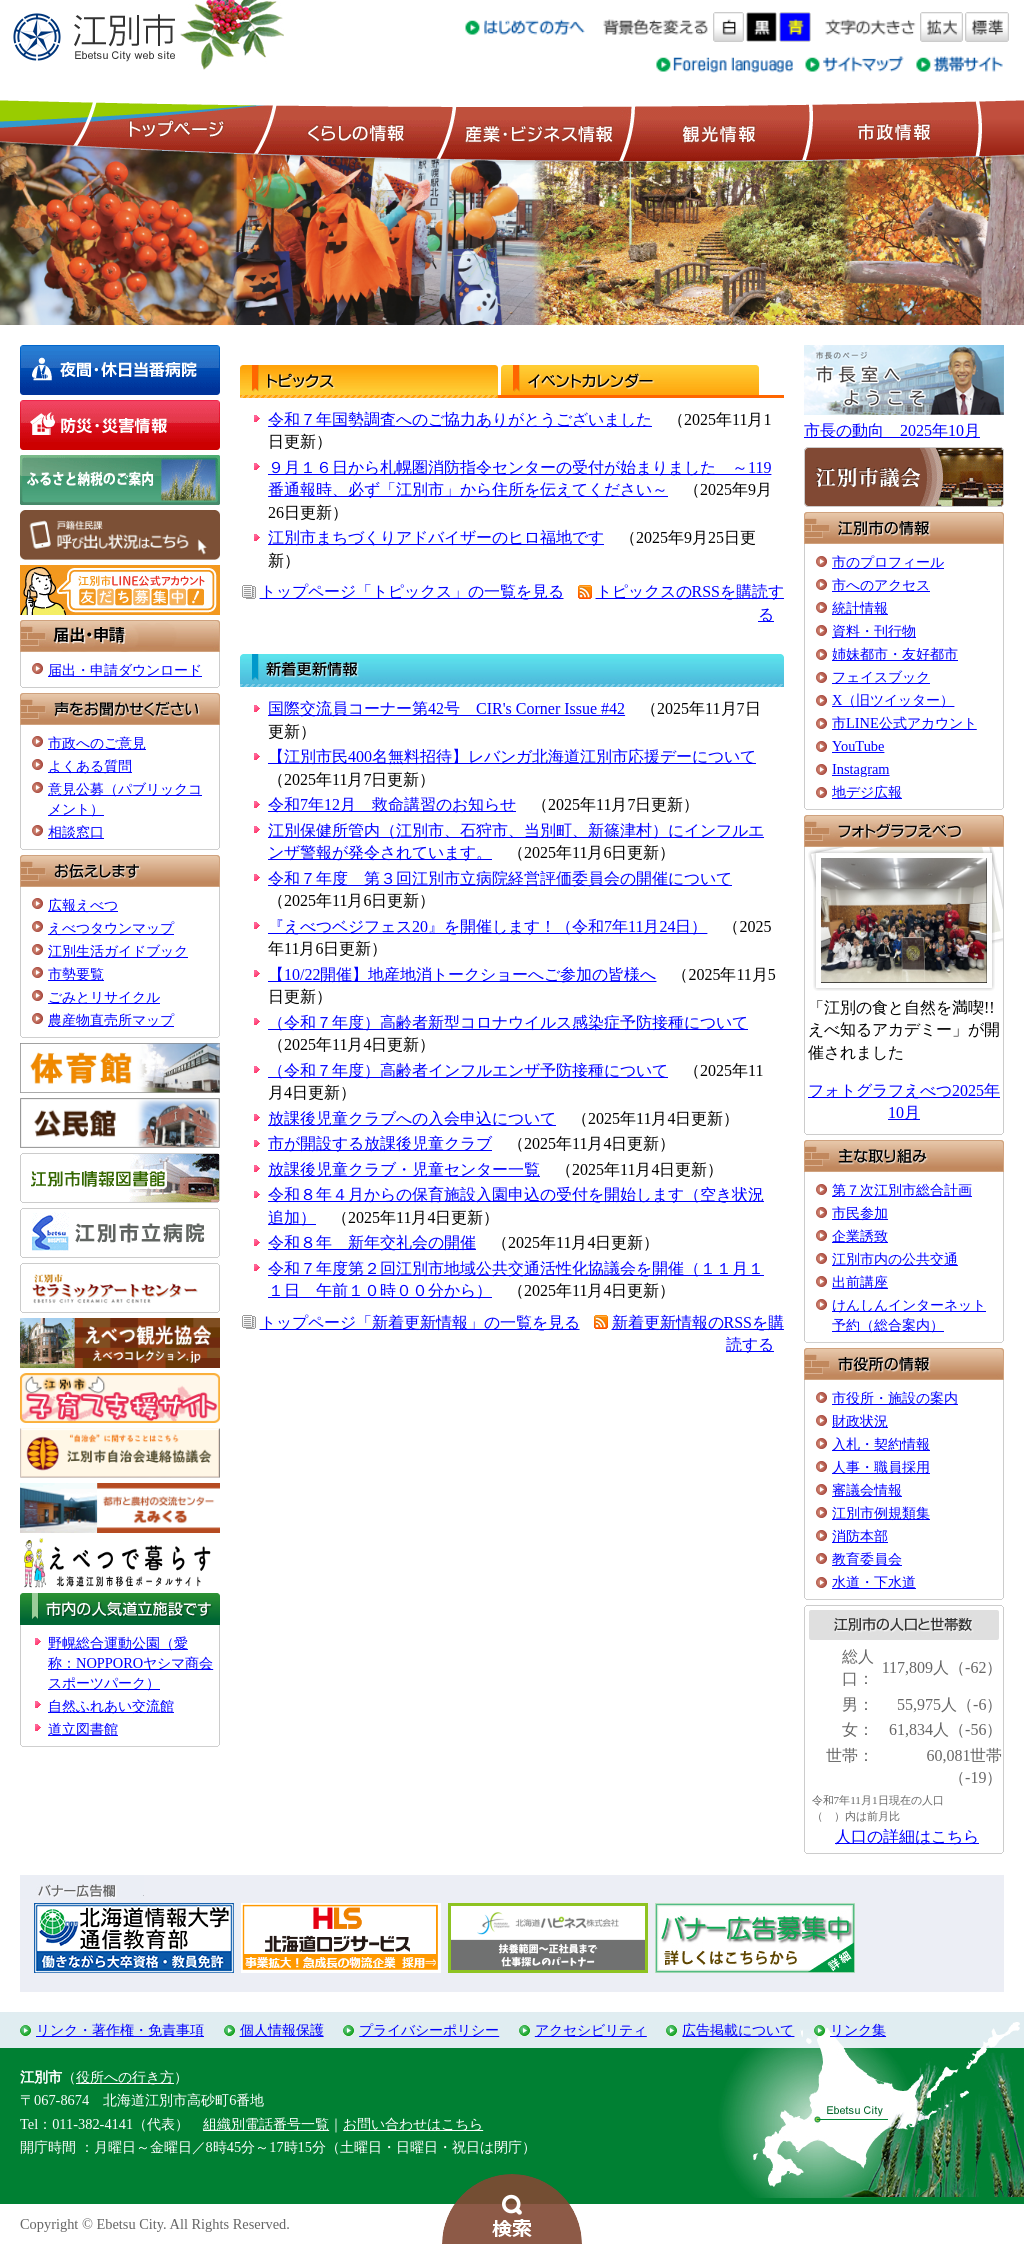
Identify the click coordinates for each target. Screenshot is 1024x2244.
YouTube (858, 746)
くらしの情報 (354, 131)
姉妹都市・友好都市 (895, 654)
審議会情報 (867, 1490)
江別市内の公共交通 (895, 1259)
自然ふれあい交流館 (111, 1706)
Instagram (861, 769)
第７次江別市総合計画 (902, 1190)
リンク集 (858, 2030)
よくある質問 (90, 766)
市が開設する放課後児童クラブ (380, 1143)
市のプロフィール (888, 562)
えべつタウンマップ (111, 928)
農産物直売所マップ (111, 1020)
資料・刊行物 (874, 631)
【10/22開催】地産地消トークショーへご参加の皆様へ (462, 974)
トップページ (173, 131)
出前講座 (860, 1282)
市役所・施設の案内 (895, 1398)
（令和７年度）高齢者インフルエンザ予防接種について (468, 1070)
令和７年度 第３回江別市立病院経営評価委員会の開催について (500, 878)
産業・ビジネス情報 (535, 131)
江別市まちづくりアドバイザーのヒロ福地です (436, 537)
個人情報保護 (282, 2030)
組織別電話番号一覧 (266, 2124)
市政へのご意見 (97, 743)
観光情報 (716, 131)
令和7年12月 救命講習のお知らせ (392, 804)
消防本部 (860, 1536)
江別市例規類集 (881, 1513)
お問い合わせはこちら (413, 2124)
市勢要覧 (76, 974)
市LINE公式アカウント (904, 723)
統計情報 (860, 608)
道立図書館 (83, 1729)
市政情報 (892, 131)
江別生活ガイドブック (118, 951)
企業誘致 (860, 1236)
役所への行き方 (125, 2077)
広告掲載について (738, 2030)
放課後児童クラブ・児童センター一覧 (404, 1169)
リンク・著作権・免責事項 (120, 2030)
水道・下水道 (874, 1582)
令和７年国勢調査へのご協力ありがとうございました (460, 419)
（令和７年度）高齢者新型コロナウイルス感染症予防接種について (508, 1022)
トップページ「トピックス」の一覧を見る (412, 591)
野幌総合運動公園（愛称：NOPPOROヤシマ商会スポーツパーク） (130, 1663)
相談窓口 (76, 832)
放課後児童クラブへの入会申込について (412, 1118)
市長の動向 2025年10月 (892, 430)
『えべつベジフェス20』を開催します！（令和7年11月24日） (487, 926)
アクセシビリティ (591, 2030)
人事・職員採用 (881, 1467)
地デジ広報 (867, 792)
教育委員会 (867, 1559)
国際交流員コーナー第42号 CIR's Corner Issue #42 (446, 708)
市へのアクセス (881, 585)
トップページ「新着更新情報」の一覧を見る (420, 1322)
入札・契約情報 (881, 1444)
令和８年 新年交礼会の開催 (372, 1242)
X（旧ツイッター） (893, 700)
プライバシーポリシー (429, 2030)
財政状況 (860, 1421)
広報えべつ (83, 905)
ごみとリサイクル (104, 997)
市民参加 (860, 1213)
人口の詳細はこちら (907, 1836)
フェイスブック (881, 677)
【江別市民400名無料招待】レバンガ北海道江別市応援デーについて (512, 756)
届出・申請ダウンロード (125, 670)
